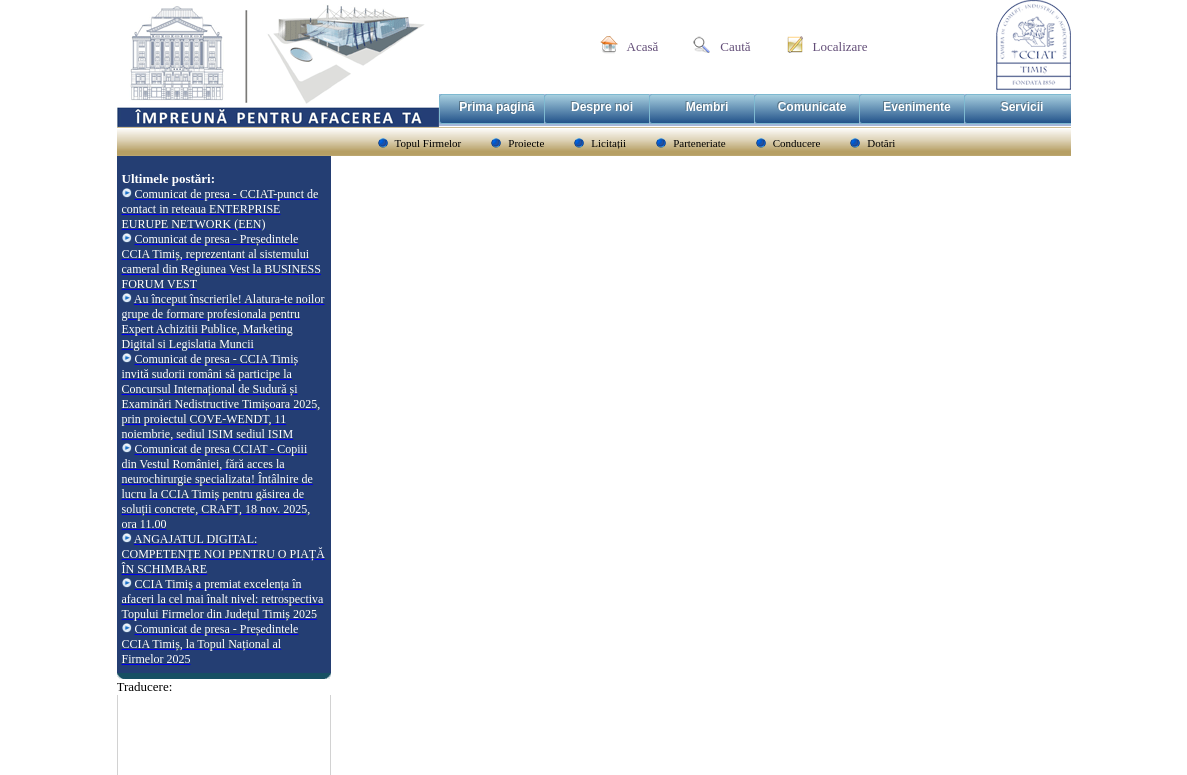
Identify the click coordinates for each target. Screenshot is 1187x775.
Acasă (643, 46)
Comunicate (812, 107)
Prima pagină (496, 107)
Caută (735, 46)
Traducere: (145, 686)
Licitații (608, 143)
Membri (707, 107)
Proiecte (526, 143)
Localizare (840, 46)
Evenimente (916, 107)
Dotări (881, 143)
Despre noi (602, 107)
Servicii (1022, 107)
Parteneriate (699, 143)
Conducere (797, 143)
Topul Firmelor (428, 143)
